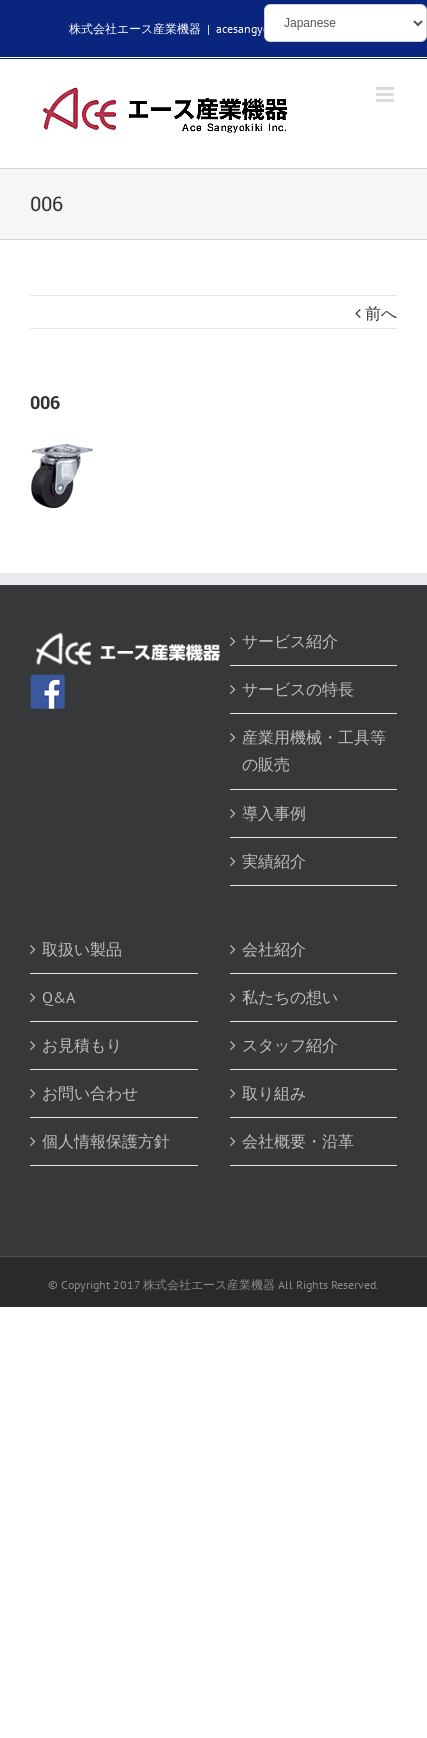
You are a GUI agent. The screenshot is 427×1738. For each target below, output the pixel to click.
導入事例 (274, 813)
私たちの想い (290, 997)
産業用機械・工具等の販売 (314, 750)
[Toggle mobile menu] (386, 94)
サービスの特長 (298, 689)
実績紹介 (274, 861)
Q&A (58, 997)
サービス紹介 (290, 641)
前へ (381, 313)
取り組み (274, 1093)
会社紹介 (274, 949)
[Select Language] (345, 23)
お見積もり (82, 1045)
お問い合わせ (90, 1093)
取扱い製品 (82, 949)
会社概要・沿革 (298, 1141)
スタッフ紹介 (290, 1045)
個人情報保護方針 (106, 1141)
